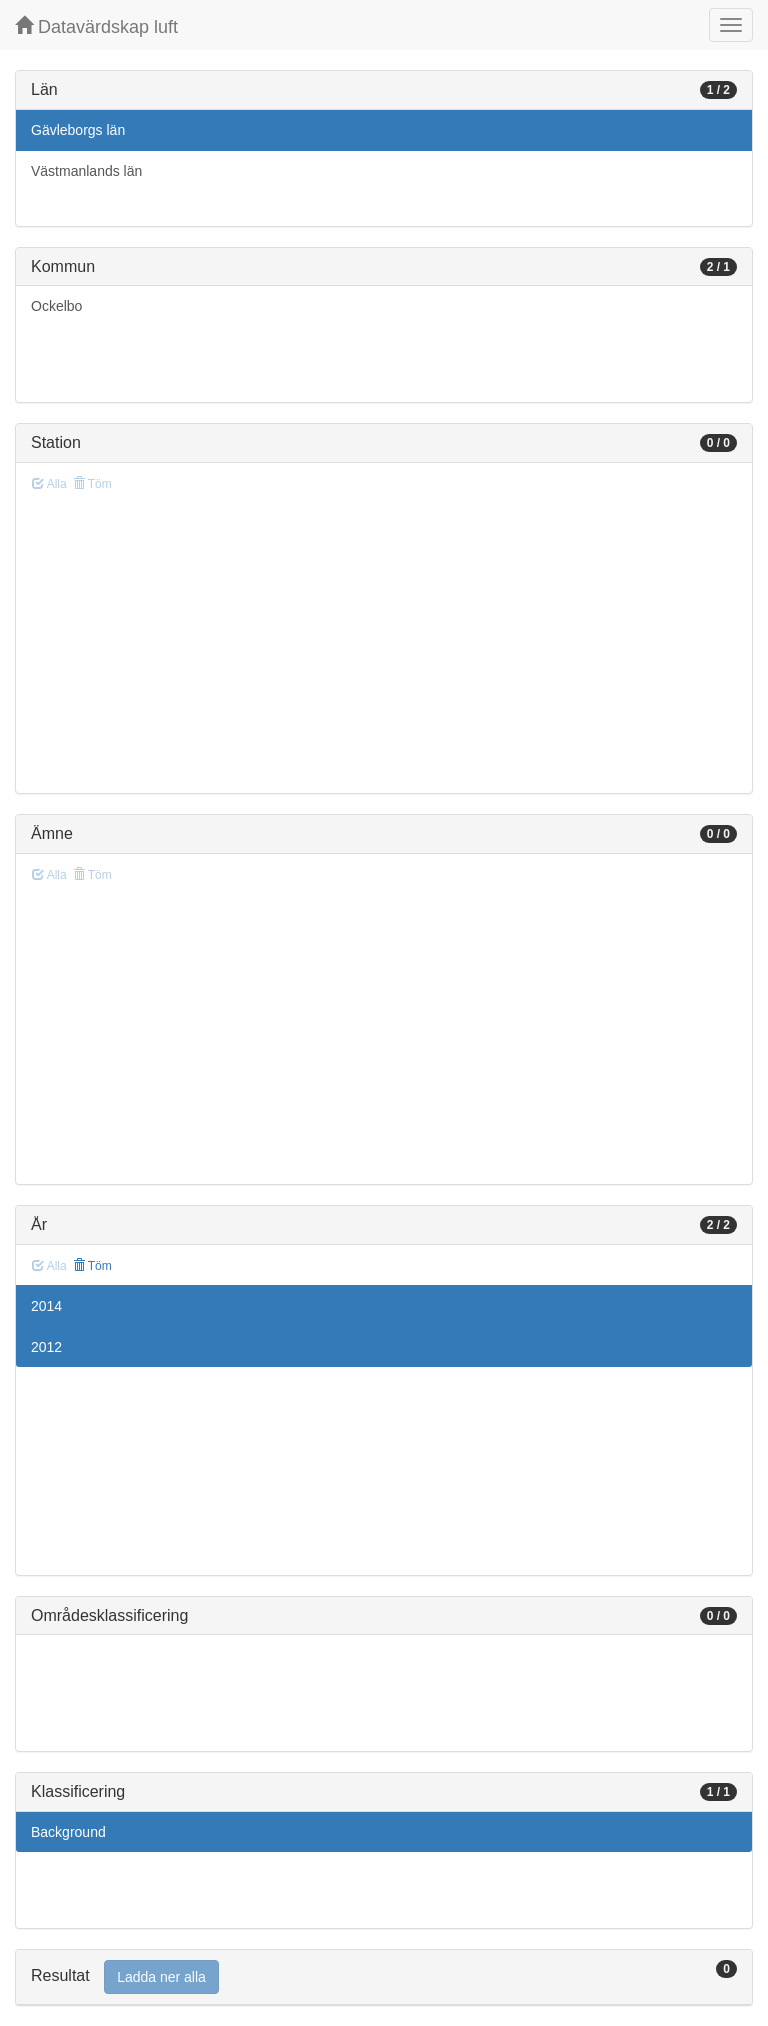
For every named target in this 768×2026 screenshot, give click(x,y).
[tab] (384, 1977)
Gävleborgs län (78, 130)
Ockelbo (56, 306)
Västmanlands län (86, 171)
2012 (46, 1347)
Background (68, 1832)
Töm (92, 1266)
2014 (46, 1306)
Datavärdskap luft (96, 26)
